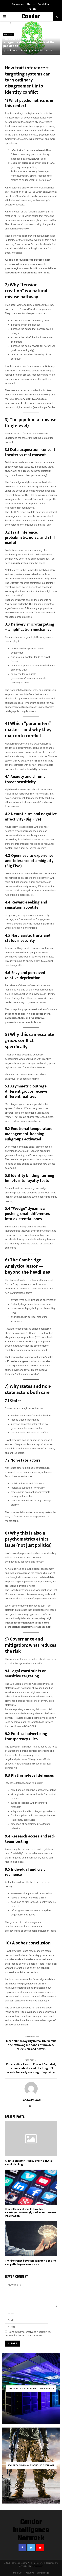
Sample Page (44, 4)
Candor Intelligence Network (31, 2531)
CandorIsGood (12, 50)
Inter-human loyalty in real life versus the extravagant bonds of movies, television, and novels (31, 2045)
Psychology (8, 34)
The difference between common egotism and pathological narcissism (30, 2263)
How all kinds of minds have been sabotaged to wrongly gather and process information (30, 2212)
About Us (31, 4)
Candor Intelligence (31, 21)
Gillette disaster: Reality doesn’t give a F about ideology (29, 2163)
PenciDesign (37, 2566)
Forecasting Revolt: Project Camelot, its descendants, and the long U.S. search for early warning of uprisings (31, 2068)
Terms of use (18, 4)
